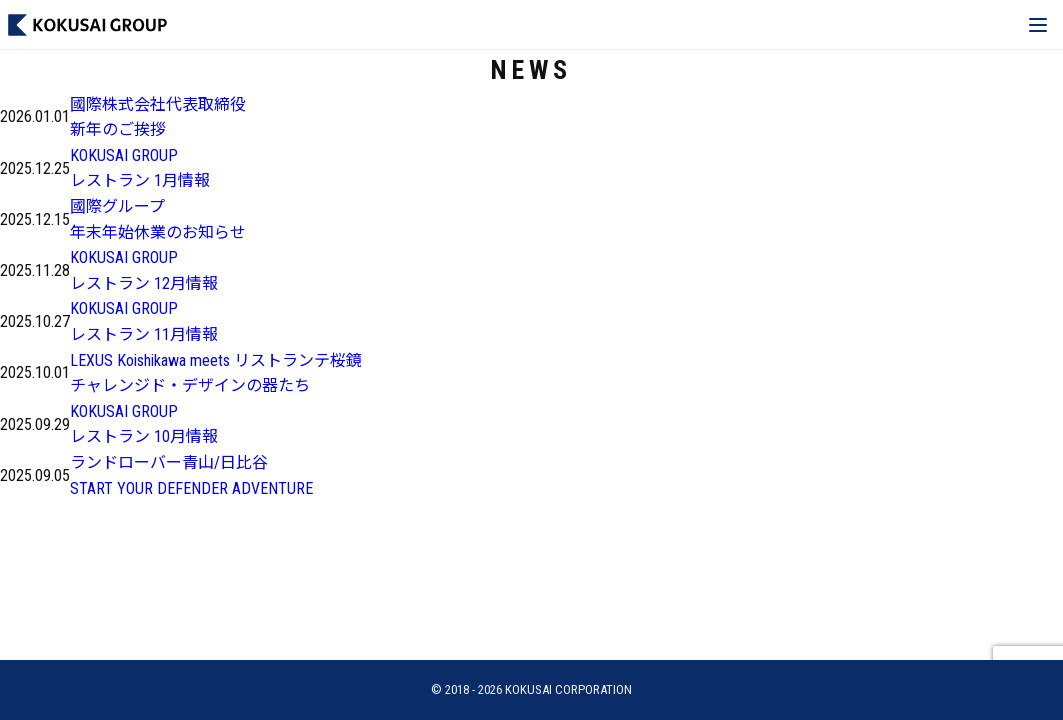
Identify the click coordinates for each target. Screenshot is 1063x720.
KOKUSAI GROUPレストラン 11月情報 (144, 321)
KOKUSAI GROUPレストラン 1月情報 (140, 168)
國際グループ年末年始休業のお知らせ (158, 219)
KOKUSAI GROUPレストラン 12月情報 (144, 270)
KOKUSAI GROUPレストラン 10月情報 (144, 424)
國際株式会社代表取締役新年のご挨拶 (158, 117)
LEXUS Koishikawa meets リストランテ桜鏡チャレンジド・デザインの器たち (216, 373)
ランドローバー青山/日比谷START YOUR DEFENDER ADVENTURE (191, 475)
